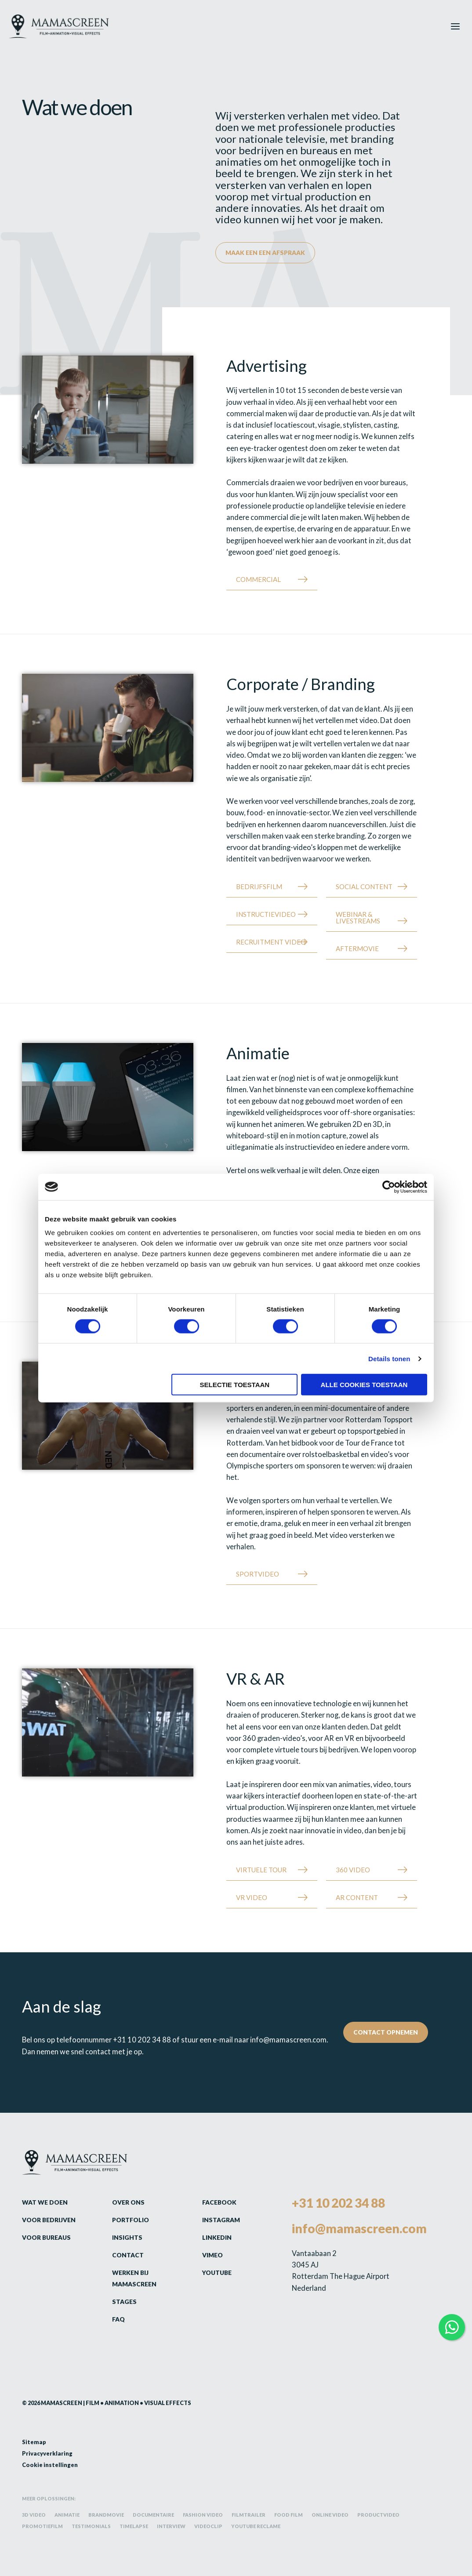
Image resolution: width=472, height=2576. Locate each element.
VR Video (251, 1897)
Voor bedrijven (49, 2220)
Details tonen (389, 1358)
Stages (124, 2301)
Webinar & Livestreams (358, 917)
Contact (128, 2255)
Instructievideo (266, 914)
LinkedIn (217, 2237)
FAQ (118, 2319)
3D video (34, 2515)
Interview (171, 2526)
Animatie (67, 2515)
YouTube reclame (255, 2526)
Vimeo (212, 2255)
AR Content (357, 1897)
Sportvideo (257, 1574)
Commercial (258, 579)
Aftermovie (357, 948)
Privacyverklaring (47, 2453)
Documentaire (153, 2515)
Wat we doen (45, 2202)
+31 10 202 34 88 (142, 2039)
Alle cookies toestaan (364, 1384)
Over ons (128, 2202)
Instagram (221, 2220)
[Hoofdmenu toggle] (455, 26)
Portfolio (130, 2220)
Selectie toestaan (235, 1384)
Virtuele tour (261, 1870)
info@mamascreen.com (288, 2039)
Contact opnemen (385, 2032)
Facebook (219, 2202)
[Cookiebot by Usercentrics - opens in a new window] (388, 1186)
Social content (364, 886)
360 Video (353, 1870)
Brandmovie (106, 2515)
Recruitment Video (271, 942)
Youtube (217, 2272)
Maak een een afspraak (265, 252)
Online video (330, 2515)
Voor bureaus (46, 2237)
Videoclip (208, 2526)
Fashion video (203, 2515)
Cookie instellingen (50, 2464)
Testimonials (91, 2526)
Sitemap (34, 2441)
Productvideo (378, 2515)
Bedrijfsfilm (259, 886)
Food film (288, 2515)
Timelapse (134, 2526)
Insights (127, 2237)
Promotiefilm (42, 2526)
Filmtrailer (248, 2515)
